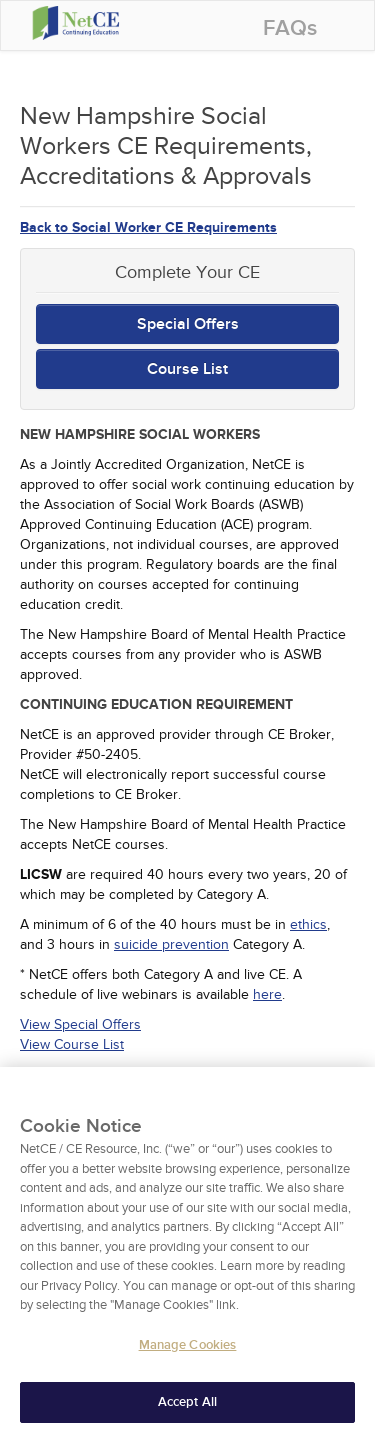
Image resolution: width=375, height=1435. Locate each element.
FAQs (290, 28)
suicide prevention (171, 944)
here (267, 994)
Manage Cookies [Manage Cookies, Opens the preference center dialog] (188, 1351)
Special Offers (188, 324)
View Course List (72, 1044)
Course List (187, 369)
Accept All (187, 1408)
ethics (308, 924)
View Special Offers (80, 1024)
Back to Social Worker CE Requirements (148, 227)
